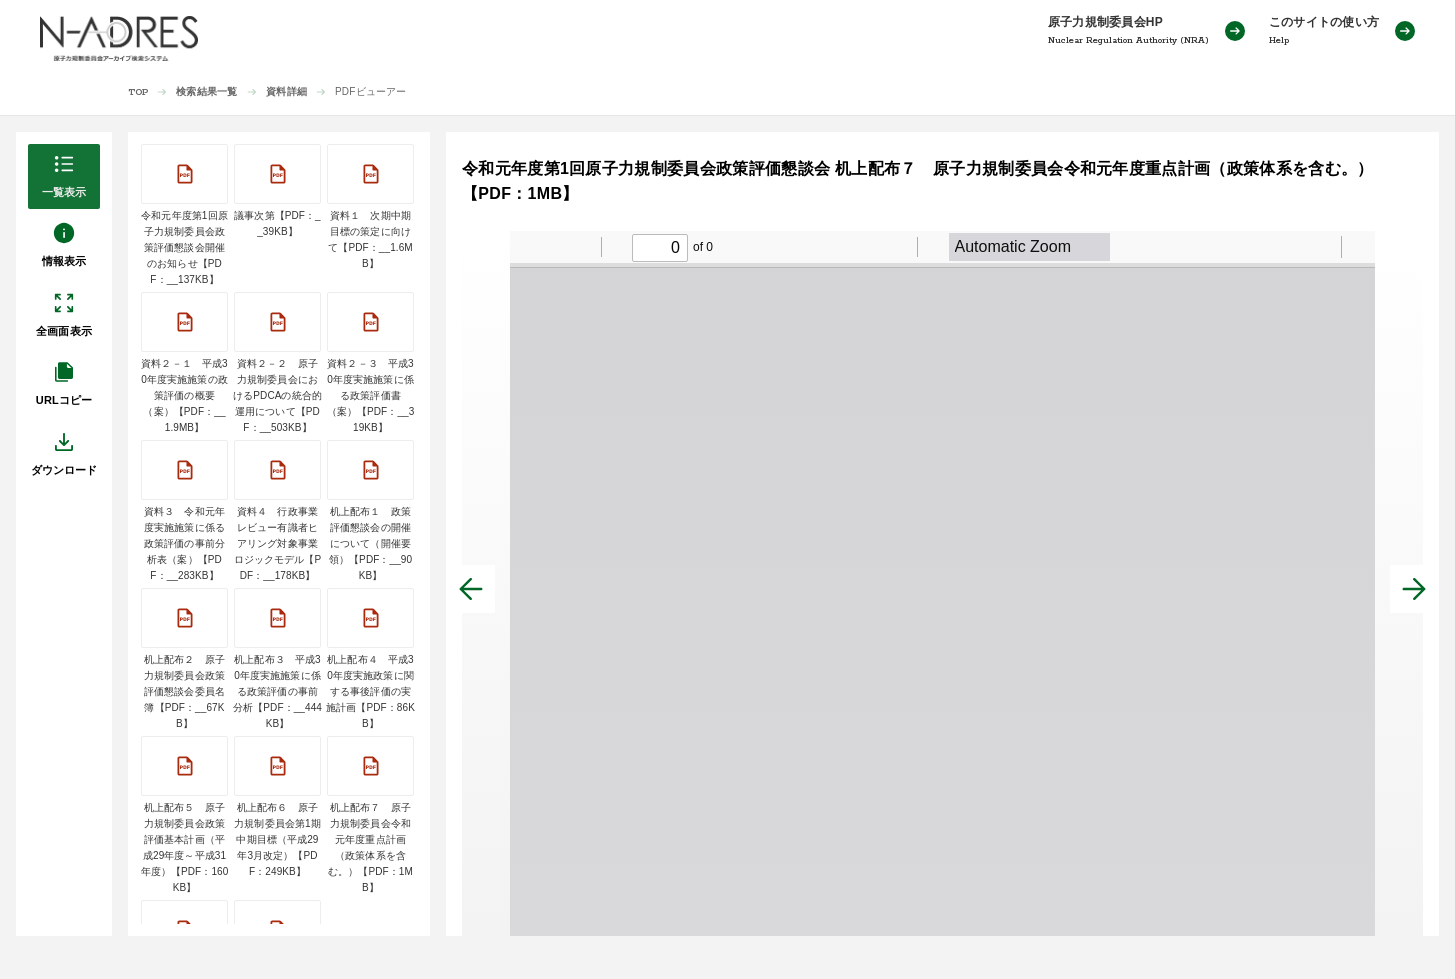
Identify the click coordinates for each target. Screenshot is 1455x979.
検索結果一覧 (206, 91)
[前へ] (471, 589)
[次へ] (1414, 589)
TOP (138, 92)
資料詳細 (286, 91)
